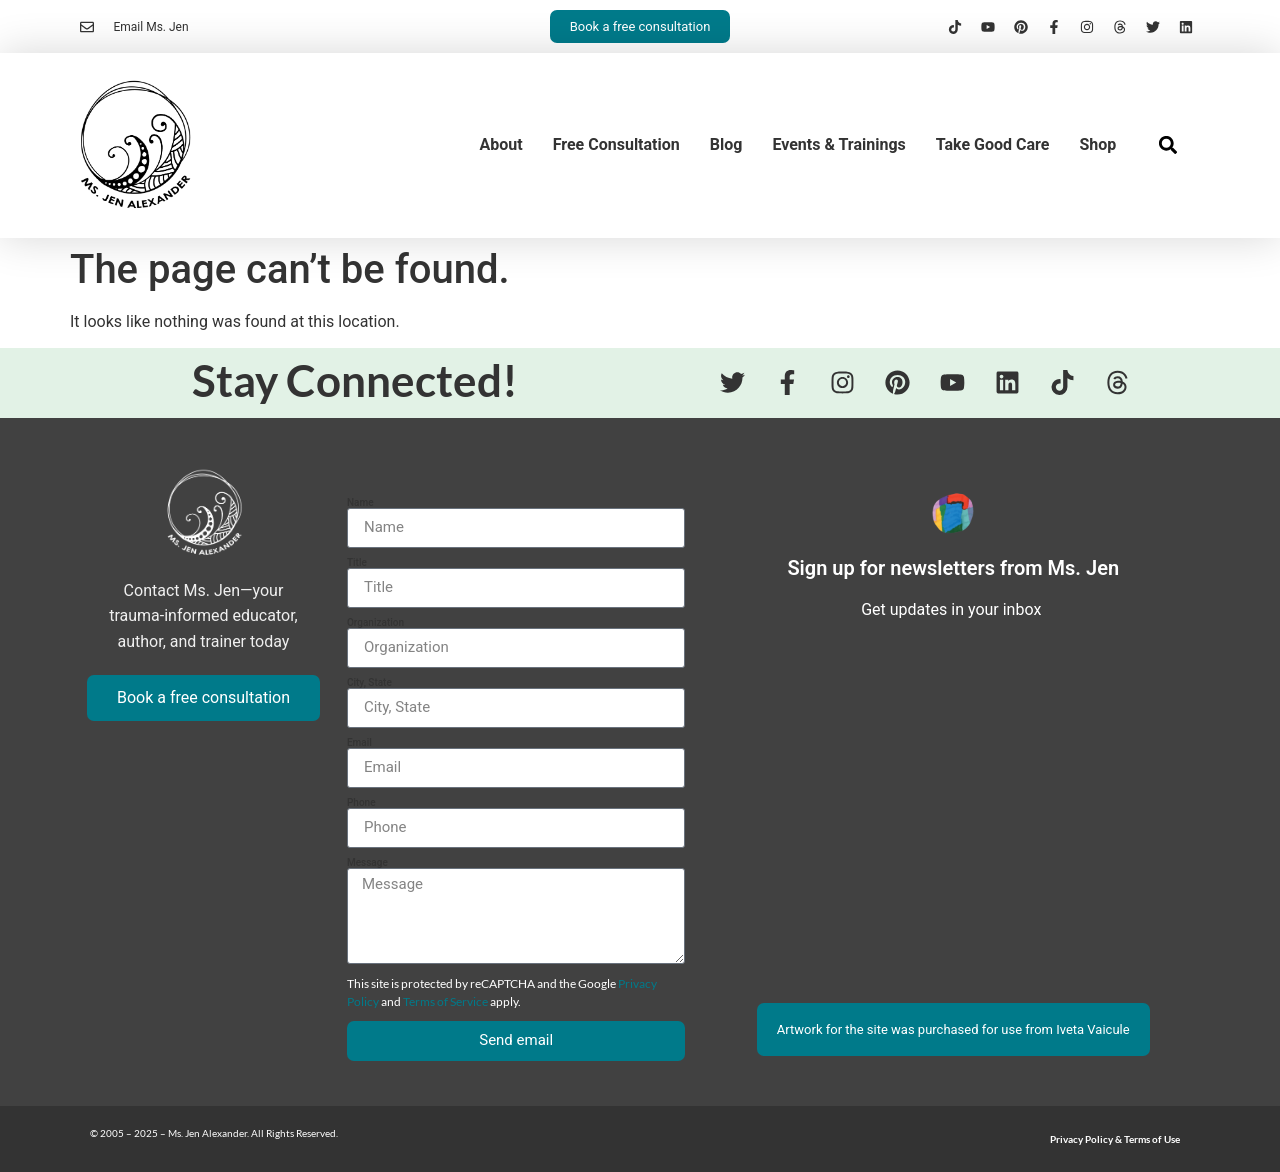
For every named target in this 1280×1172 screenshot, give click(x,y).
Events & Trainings (838, 144)
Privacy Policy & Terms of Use (1115, 1139)
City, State (369, 683)
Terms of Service (445, 1001)
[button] (1167, 145)
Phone (361, 803)
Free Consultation (616, 144)
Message (367, 863)
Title (357, 563)
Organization (375, 623)
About (501, 144)
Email (359, 743)
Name (360, 503)
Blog (726, 144)
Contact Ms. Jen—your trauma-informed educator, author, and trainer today (203, 616)
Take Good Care (993, 144)
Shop (1097, 144)
